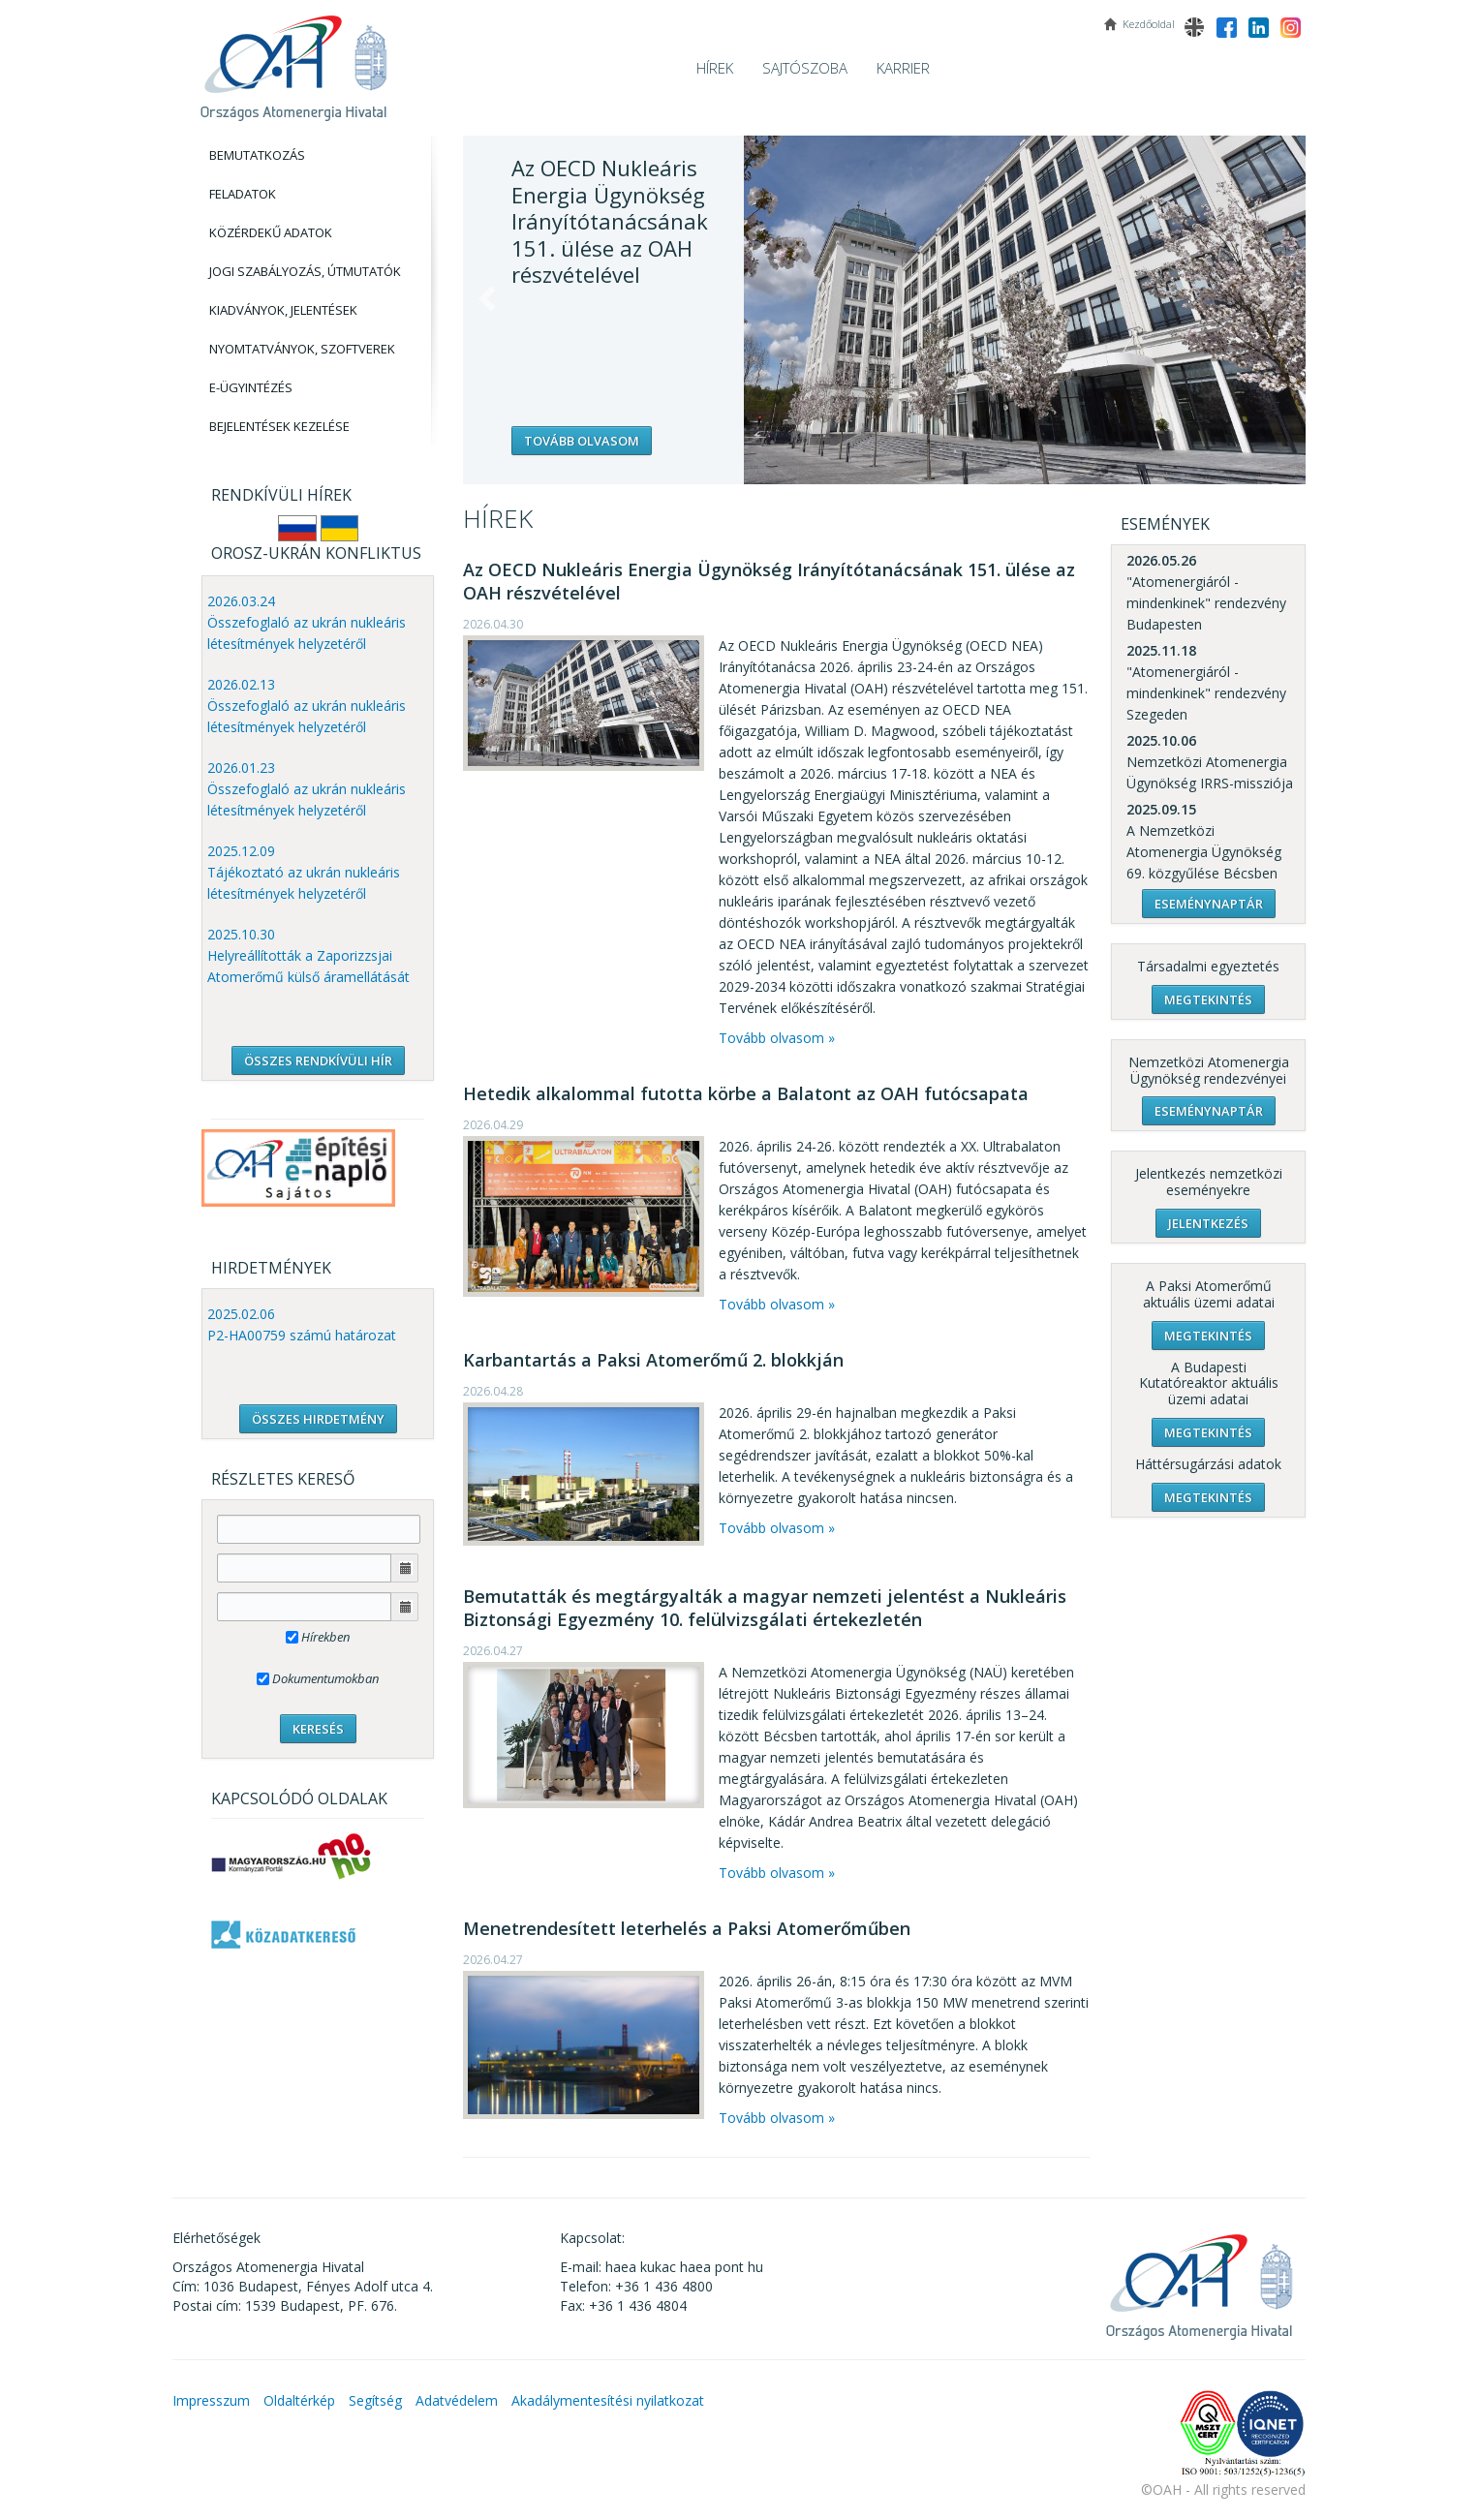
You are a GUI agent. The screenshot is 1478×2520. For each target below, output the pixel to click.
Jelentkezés (1208, 1223)
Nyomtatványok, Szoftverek (302, 348)
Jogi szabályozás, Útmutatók (305, 271)
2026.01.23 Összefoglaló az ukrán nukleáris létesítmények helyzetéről (306, 788)
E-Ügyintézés (251, 387)
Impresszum (211, 2400)
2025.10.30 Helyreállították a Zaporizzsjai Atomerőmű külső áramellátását (308, 955)
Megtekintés (1208, 999)
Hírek (714, 67)
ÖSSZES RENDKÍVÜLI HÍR (318, 1060)
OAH (293, 60)
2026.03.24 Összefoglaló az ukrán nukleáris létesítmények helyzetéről (306, 622)
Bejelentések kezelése (279, 426)
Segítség (375, 2400)
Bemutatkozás (257, 155)
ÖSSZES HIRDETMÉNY (318, 1419)
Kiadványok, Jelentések (283, 310)
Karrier (903, 67)
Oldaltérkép (299, 2400)
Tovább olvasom (581, 440)
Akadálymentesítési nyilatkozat (607, 2400)
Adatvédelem (457, 2400)
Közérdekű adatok (270, 232)
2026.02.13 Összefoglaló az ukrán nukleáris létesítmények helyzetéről (306, 705)
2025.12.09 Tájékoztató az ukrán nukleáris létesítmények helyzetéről (303, 872)
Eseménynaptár (1209, 903)
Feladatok (242, 193)
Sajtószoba (804, 67)
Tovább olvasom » (777, 1038)
